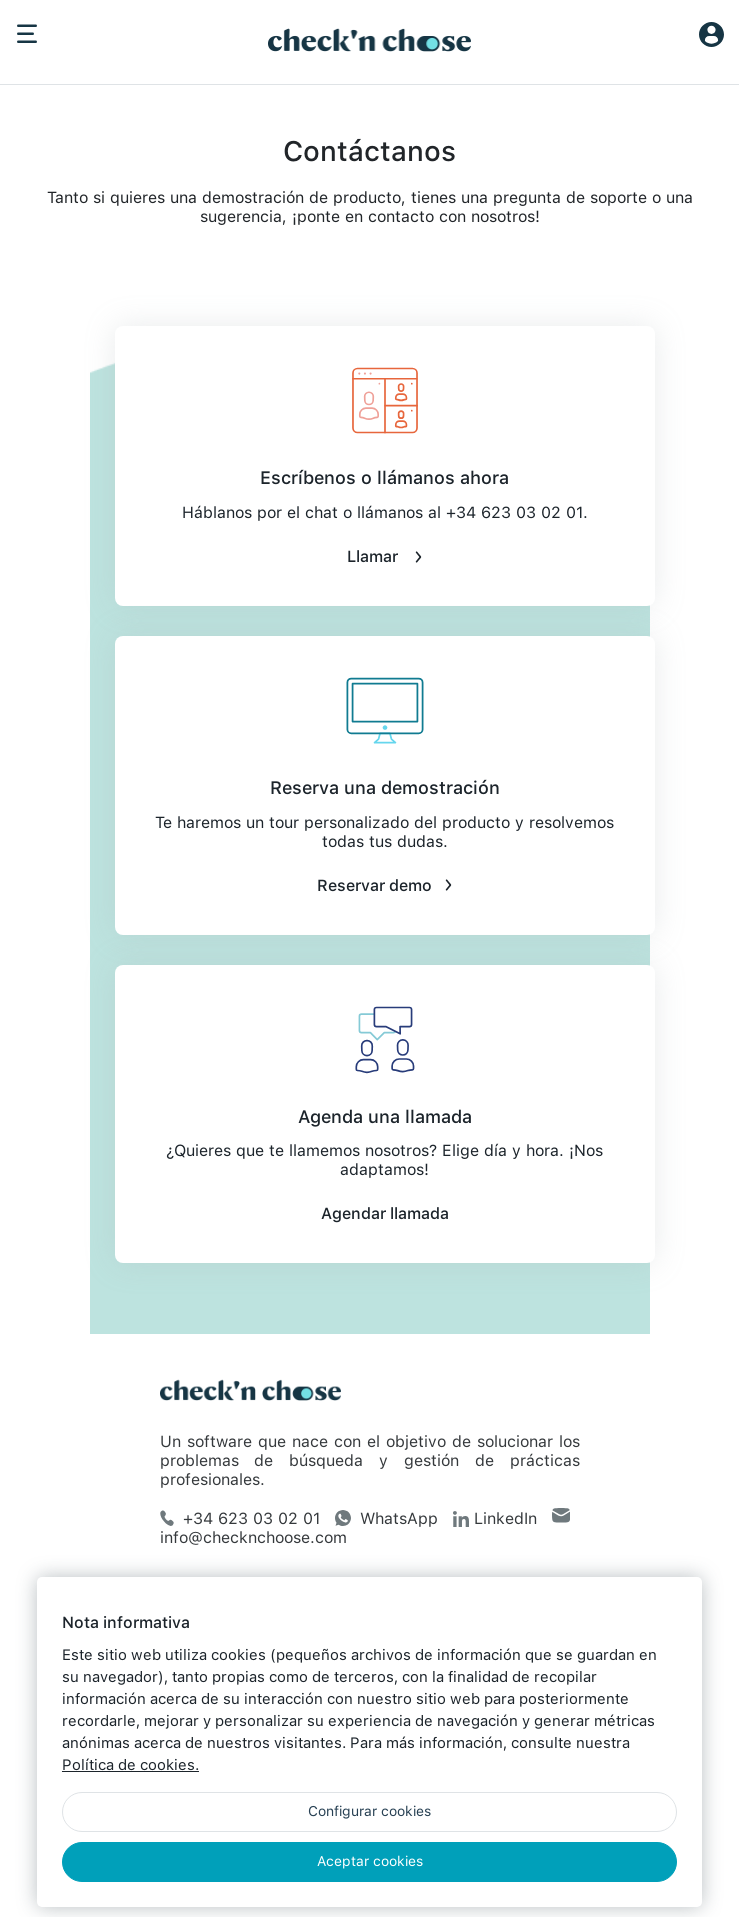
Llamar (384, 556)
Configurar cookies (369, 1811)
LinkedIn (495, 1518)
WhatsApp (386, 1518)
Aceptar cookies (370, 1861)
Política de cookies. (130, 1765)
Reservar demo (384, 885)
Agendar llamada (385, 1213)
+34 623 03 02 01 (240, 1518)
